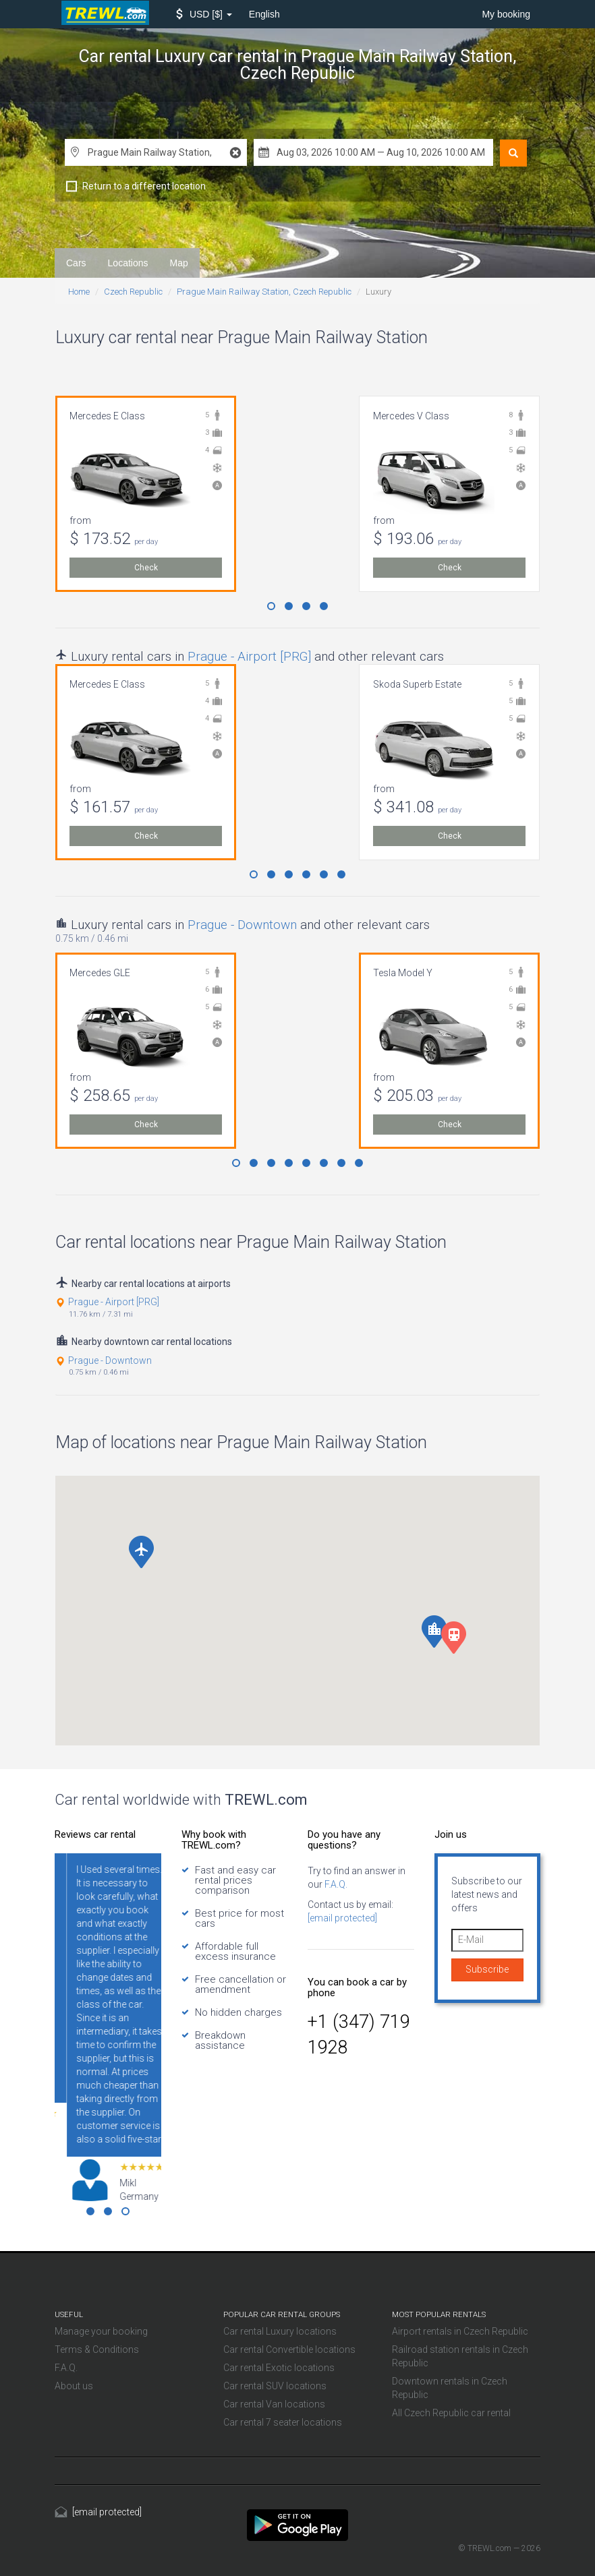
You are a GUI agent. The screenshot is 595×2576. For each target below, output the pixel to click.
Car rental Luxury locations (280, 2331)
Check (146, 567)
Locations (128, 263)
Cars (76, 263)
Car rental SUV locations (275, 2385)
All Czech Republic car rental (451, 2412)
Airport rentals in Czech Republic (460, 2331)
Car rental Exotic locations (279, 2367)
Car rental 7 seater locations (282, 2422)
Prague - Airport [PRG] (249, 656)
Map (179, 263)
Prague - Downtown (242, 924)
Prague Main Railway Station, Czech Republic (264, 292)
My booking (506, 14)
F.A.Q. (334, 1884)
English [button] (264, 14)
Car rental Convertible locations (289, 2349)
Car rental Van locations (274, 2404)
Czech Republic (133, 292)
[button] (204, 14)
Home (79, 292)
